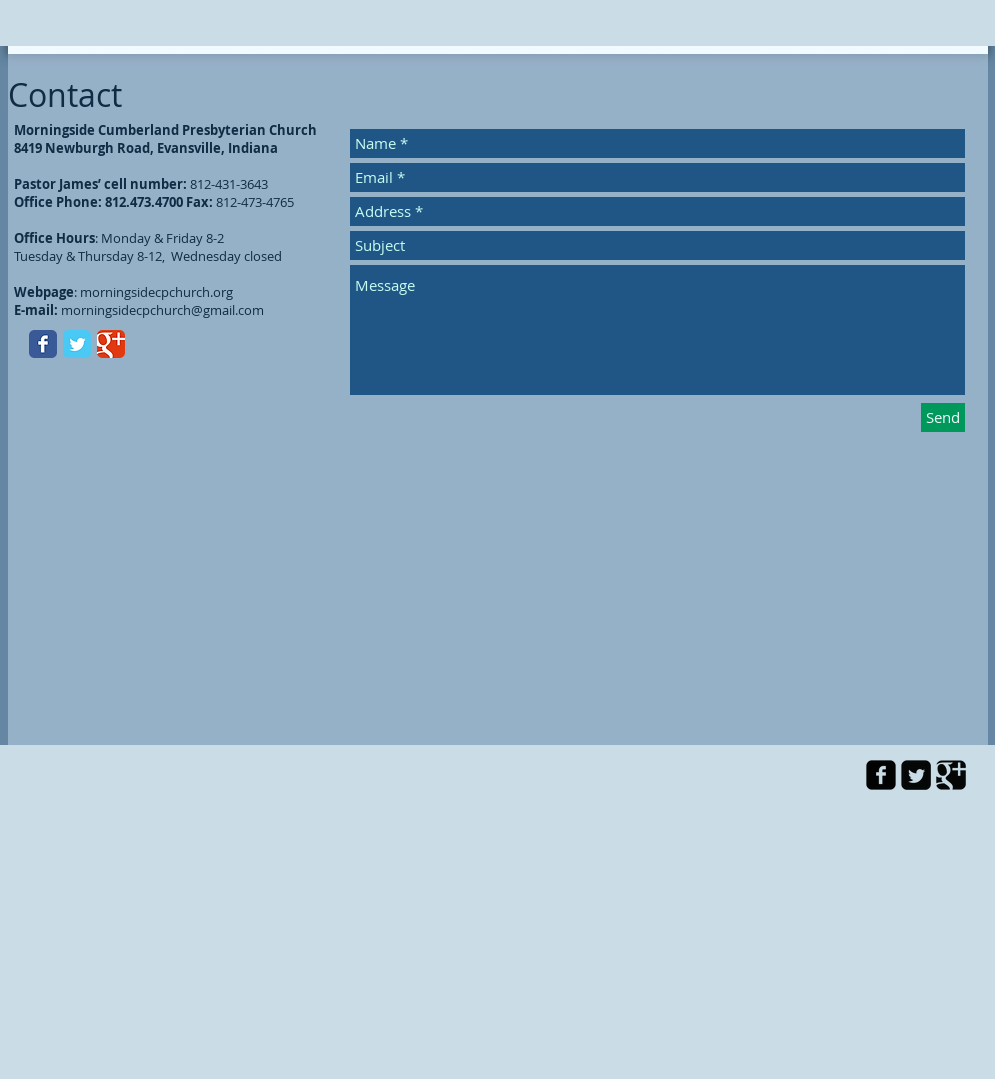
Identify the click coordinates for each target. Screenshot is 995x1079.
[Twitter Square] (916, 775)
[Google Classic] (111, 344)
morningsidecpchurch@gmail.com (162, 310)
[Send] (943, 417)
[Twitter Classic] (77, 344)
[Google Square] (951, 775)
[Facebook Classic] (43, 344)
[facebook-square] (881, 775)
